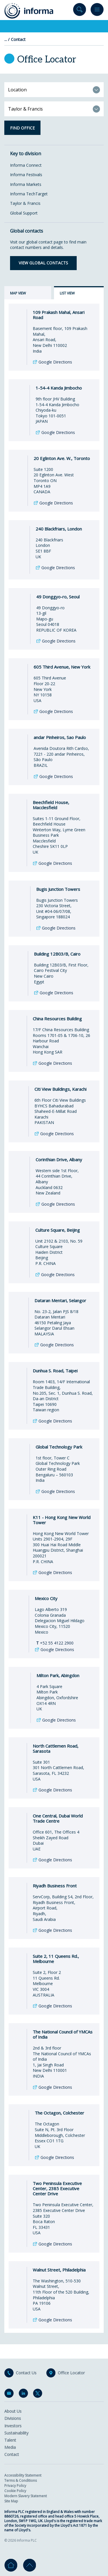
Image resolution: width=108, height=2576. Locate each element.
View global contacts (43, 263)
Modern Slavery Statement (25, 2496)
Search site (79, 11)
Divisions (12, 2418)
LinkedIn (24, 2394)
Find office (22, 128)
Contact (18, 39)
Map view (18, 293)
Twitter (39, 2394)
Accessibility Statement (22, 2475)
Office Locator (71, 2372)
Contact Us (26, 2372)
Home (10, 2565)
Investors (13, 2425)
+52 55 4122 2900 (55, 1650)
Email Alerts (10, 2394)
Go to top (29, 2565)
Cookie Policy (15, 2490)
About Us (13, 2411)
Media (10, 2447)
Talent (10, 2440)
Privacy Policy (15, 2485)
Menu (97, 11)
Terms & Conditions (20, 2480)
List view (67, 293)
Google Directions (55, 369)
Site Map (11, 2501)
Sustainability (16, 2433)
